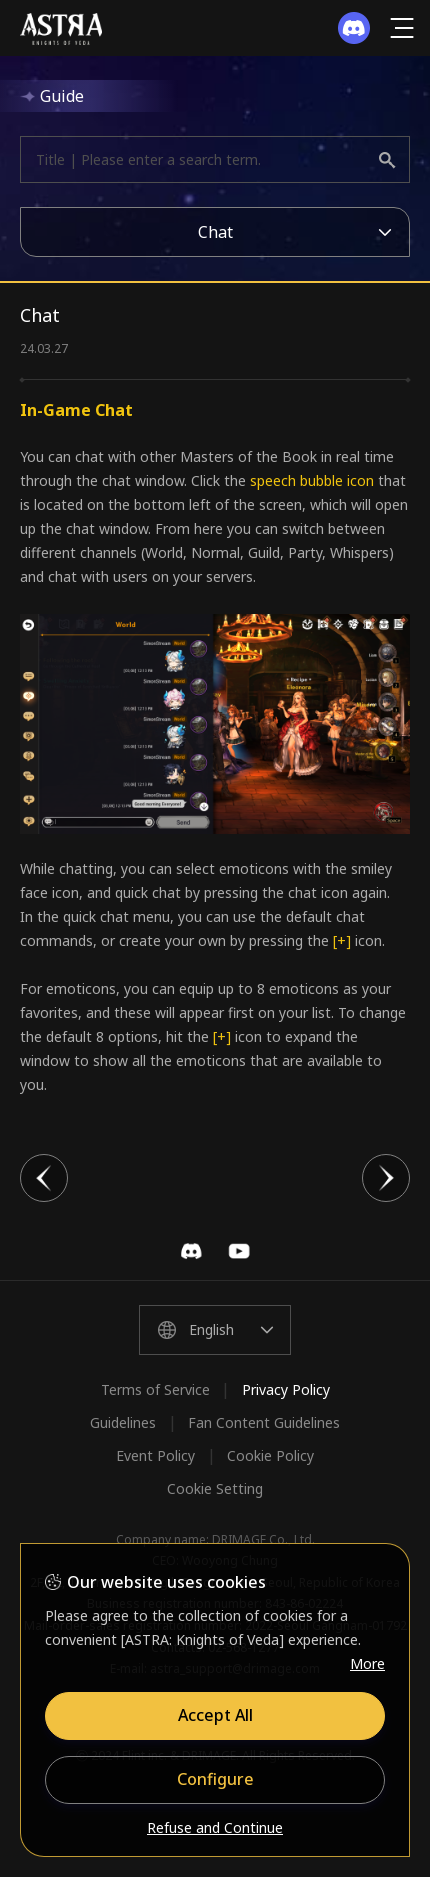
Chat (215, 232)
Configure (215, 1779)
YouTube (239, 1251)
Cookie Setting (215, 1488)
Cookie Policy (270, 1455)
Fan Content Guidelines (264, 1422)
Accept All (215, 1715)
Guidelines (123, 1422)
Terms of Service (155, 1389)
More (367, 1663)
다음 (386, 1178)
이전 (44, 1178)
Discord (191, 1251)
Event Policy (155, 1455)
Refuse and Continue (215, 1827)
